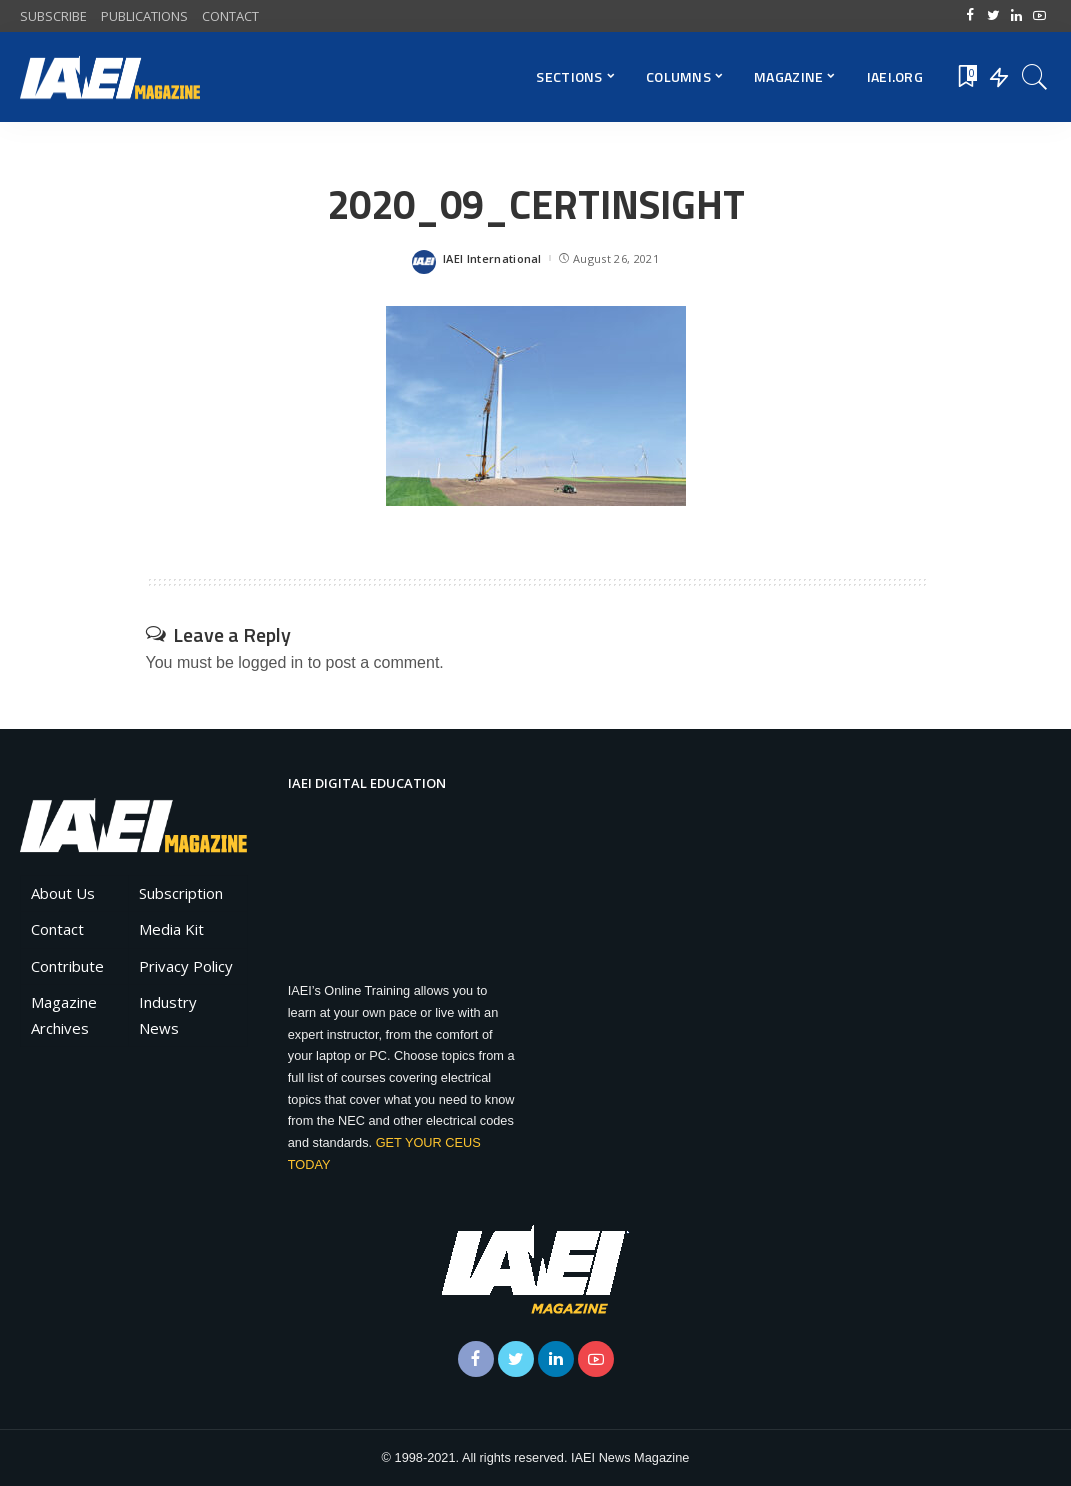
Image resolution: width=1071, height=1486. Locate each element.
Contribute (67, 966)
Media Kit (171, 929)
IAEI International (492, 258)
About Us (63, 893)
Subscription (181, 893)
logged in (270, 662)
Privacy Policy (186, 966)
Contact (57, 929)
